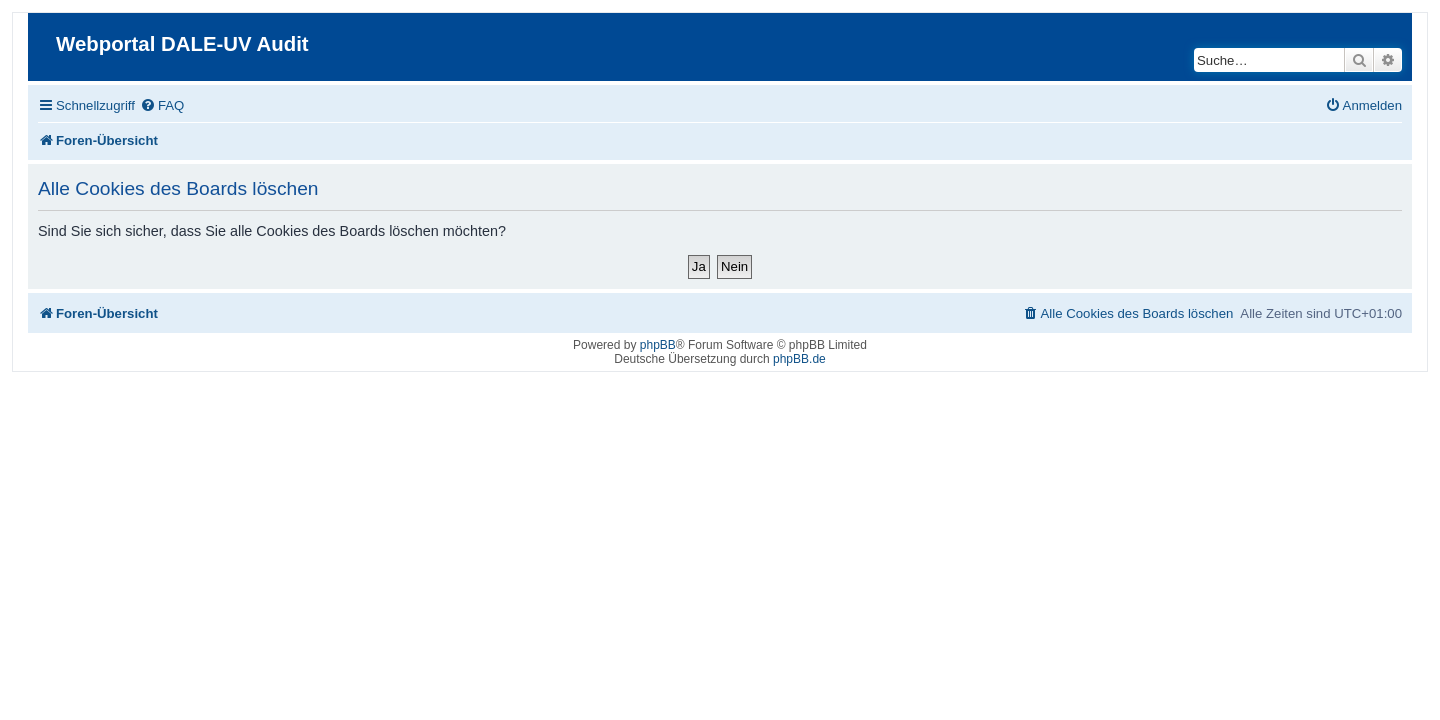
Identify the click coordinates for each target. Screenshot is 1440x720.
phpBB (658, 345)
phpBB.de (799, 359)
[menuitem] (154, 105)
